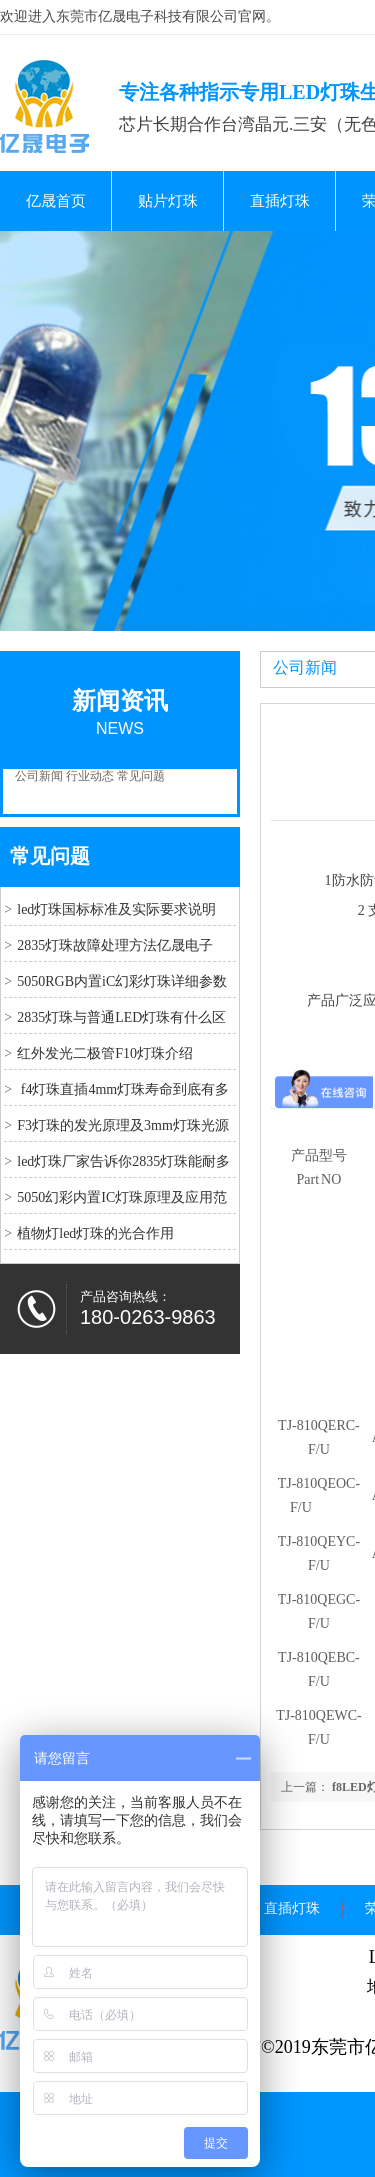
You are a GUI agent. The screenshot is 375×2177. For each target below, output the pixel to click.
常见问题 (141, 776)
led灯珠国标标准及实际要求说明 (116, 909)
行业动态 (90, 776)
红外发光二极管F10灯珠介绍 (105, 1053)
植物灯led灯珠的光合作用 (95, 1233)
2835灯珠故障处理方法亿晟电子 (115, 945)
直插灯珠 (280, 201)
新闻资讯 (120, 701)
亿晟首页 (56, 201)
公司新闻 (39, 776)
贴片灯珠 (168, 201)
